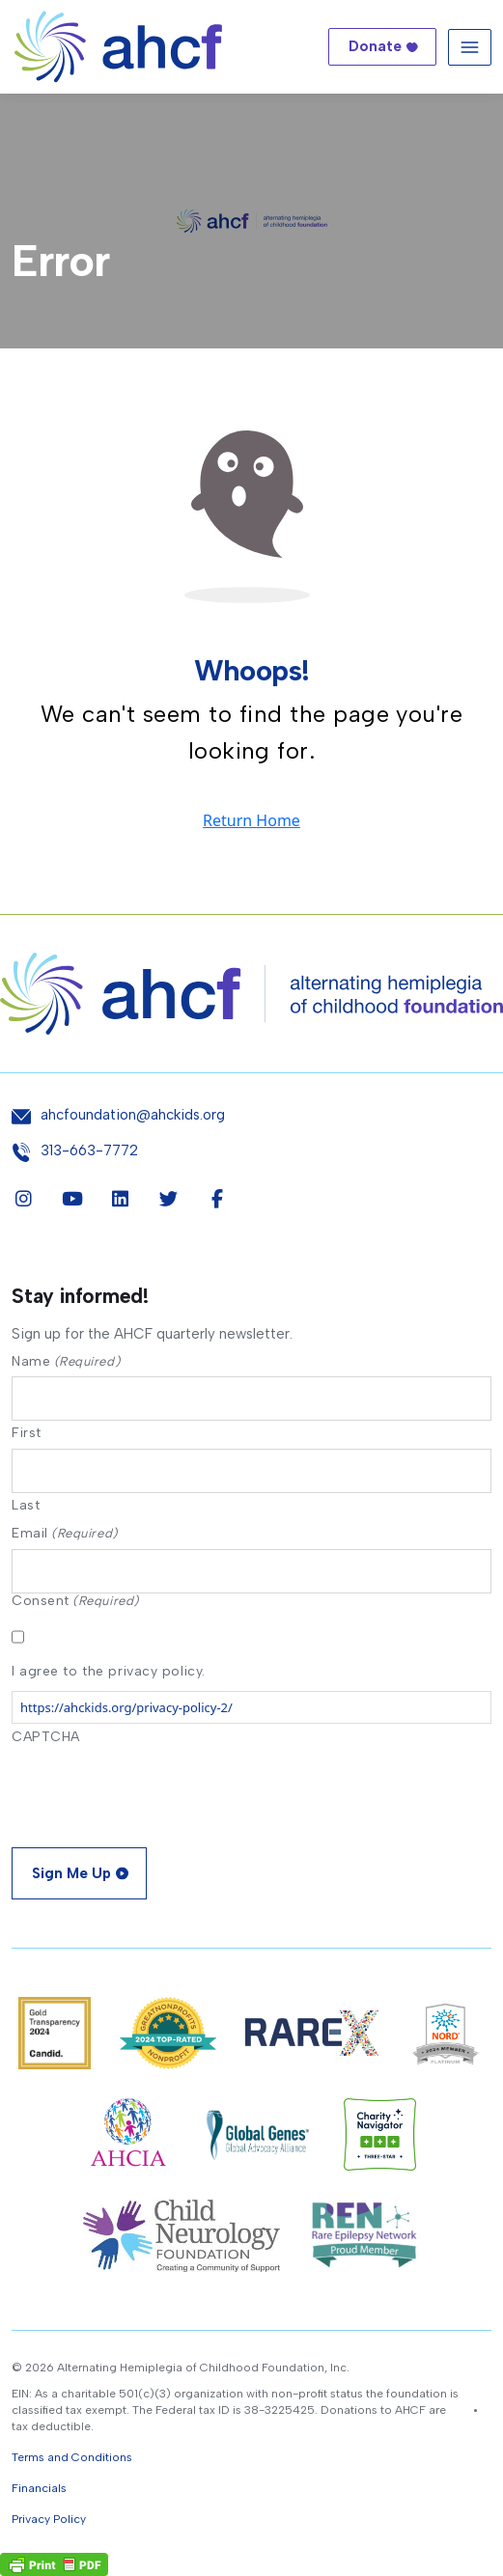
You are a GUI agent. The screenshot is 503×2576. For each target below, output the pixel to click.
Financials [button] (39, 2488)
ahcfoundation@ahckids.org (133, 1115)
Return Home (251, 820)
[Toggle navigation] (469, 47)
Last (26, 1504)
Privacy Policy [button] (49, 2519)
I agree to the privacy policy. (109, 1671)
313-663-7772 (89, 1151)
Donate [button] (375, 46)
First (27, 1432)
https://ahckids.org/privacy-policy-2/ (126, 1707)
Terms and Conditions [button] (72, 2457)
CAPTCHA (46, 1737)
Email (65, 1533)
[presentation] (158, 1790)
